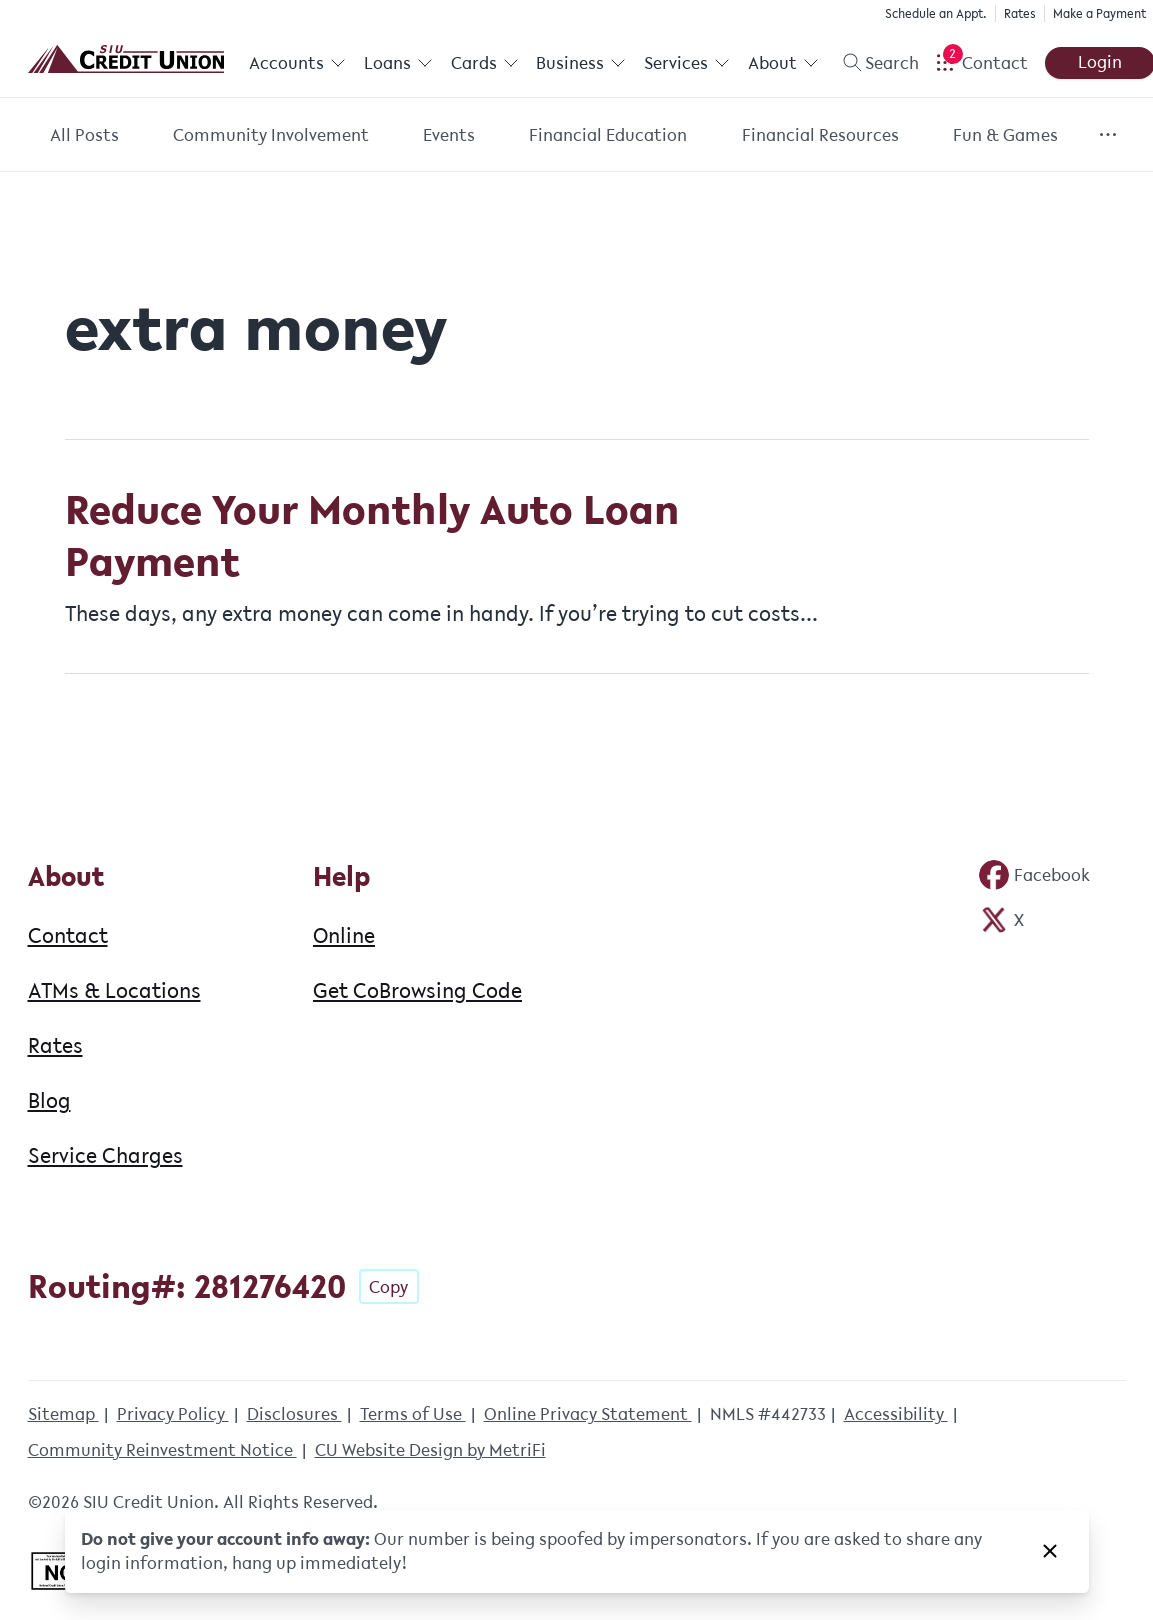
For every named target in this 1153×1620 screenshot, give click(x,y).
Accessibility (896, 1414)
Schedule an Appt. (935, 13)
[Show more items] (1107, 134)
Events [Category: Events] (449, 135)
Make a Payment (1098, 13)
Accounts (297, 63)
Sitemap (63, 1414)
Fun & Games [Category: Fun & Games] (1005, 135)
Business (581, 63)
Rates (1019, 13)
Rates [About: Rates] (55, 1045)
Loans (397, 63)
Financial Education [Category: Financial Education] (608, 135)
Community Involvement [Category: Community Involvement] (271, 135)
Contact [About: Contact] (68, 935)
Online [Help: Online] (344, 935)
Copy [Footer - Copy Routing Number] (388, 1287)
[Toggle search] (872, 63)
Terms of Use (413, 1414)
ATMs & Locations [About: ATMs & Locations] (114, 990)
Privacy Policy (173, 1414)
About (782, 63)
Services (686, 63)
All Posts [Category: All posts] (84, 135)
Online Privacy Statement (588, 1414)
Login (1098, 62)
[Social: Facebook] (1034, 875)
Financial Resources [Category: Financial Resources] (820, 135)
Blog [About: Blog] (49, 1100)
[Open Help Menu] (980, 63)
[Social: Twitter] (1001, 920)
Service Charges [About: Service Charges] (105, 1155)
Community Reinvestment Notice (162, 1450)
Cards (484, 63)
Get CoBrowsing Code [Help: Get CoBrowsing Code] (417, 990)
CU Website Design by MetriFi (430, 1450)
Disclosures (294, 1414)
